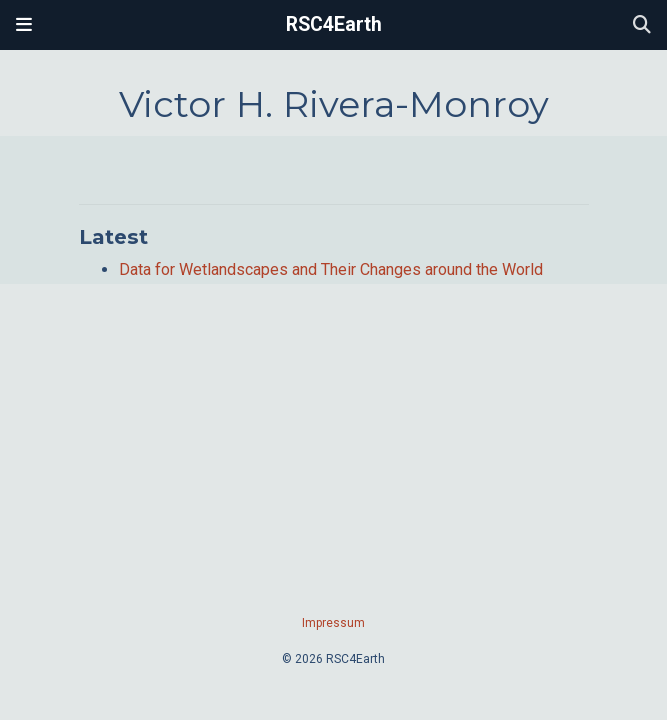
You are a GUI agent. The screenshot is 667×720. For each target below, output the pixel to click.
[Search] (642, 25)
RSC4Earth (334, 24)
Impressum (333, 623)
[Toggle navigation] (24, 25)
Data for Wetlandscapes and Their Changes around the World (331, 269)
